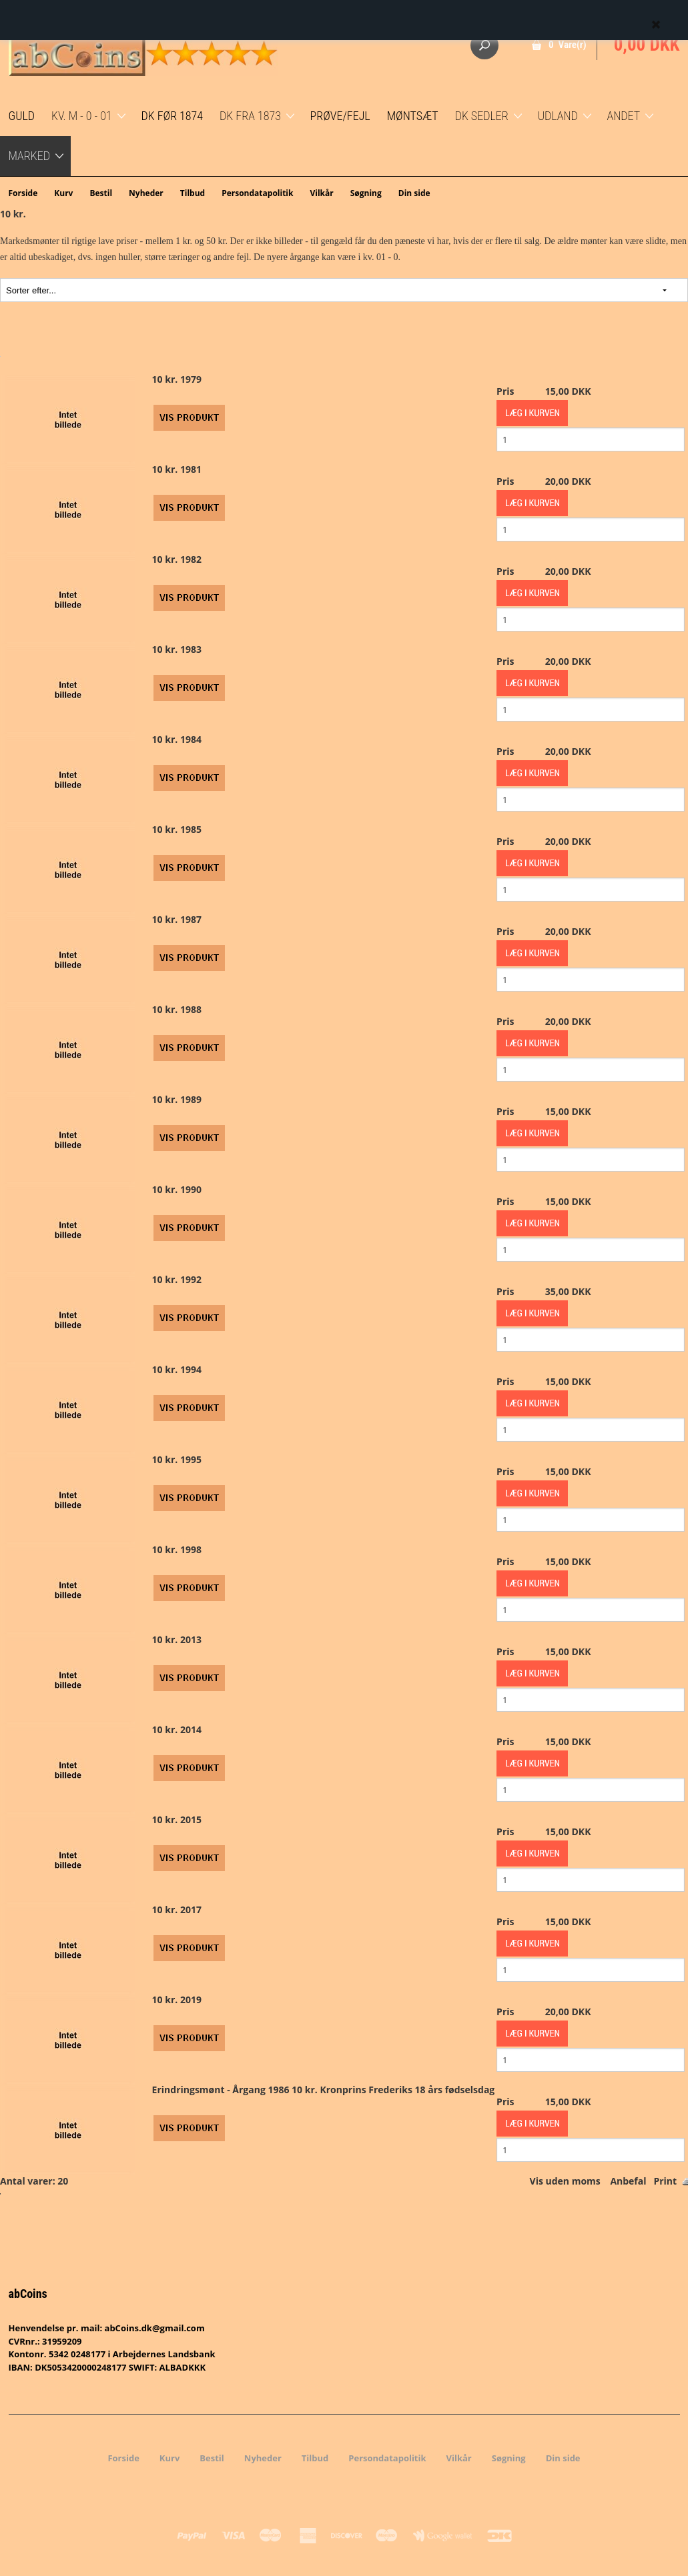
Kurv (63, 193)
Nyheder (146, 193)
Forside (23, 193)
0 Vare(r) (568, 45)
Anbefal (628, 2181)
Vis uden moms (565, 2181)
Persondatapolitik (257, 193)
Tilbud (192, 193)
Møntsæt (412, 116)
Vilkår (321, 193)
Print (665, 2181)
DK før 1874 (172, 116)
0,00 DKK (647, 44)
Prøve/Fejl (340, 116)
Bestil (100, 193)
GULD (22, 116)
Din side (414, 193)
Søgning (366, 193)
